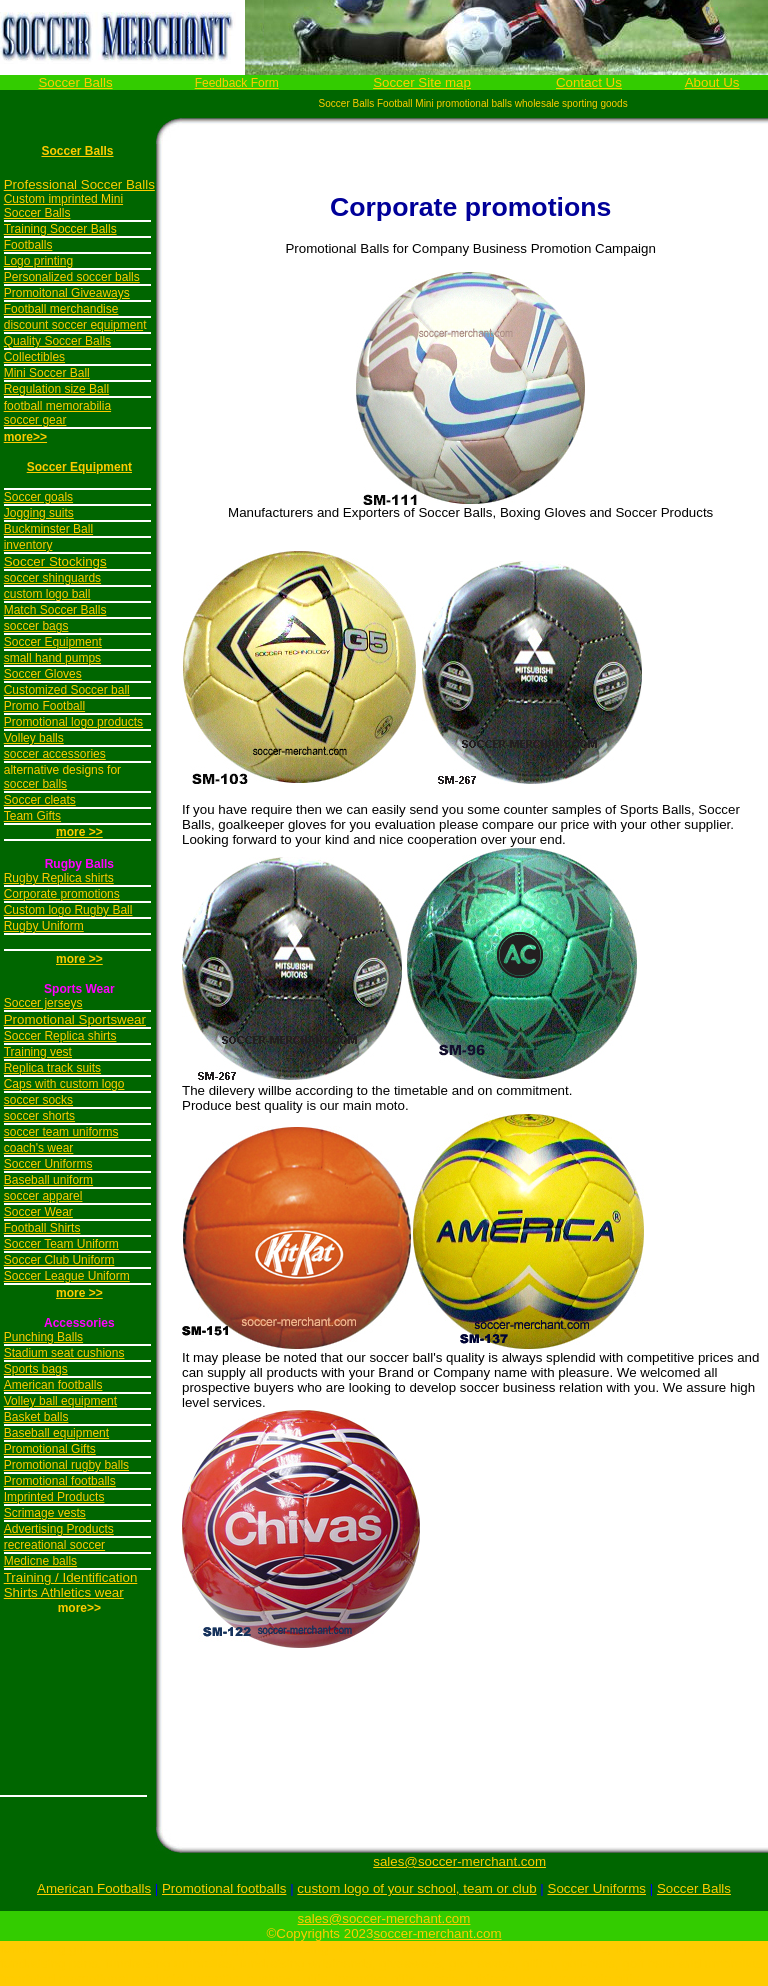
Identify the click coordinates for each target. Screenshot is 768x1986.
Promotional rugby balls (66, 1465)
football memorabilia (57, 406)
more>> (25, 437)
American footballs (53, 1385)
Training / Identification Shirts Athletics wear (71, 1585)
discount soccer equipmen (73, 325)
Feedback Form (237, 83)
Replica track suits (52, 1068)
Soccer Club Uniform (59, 1260)
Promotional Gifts (50, 1449)
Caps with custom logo (64, 1084)
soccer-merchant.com (437, 1933)
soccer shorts (39, 1116)
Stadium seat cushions (64, 1353)
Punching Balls (43, 1337)
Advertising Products (59, 1529)
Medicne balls (40, 1561)
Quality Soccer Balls (57, 341)
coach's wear (39, 1148)
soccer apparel (43, 1196)
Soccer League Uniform (67, 1276)
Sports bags (36, 1369)
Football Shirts (42, 1228)
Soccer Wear (38, 1212)
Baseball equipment (56, 1433)
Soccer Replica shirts (60, 1036)
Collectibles (34, 357)
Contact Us (589, 82)
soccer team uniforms (61, 1132)
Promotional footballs (60, 1481)
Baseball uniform (48, 1180)
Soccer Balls (75, 82)
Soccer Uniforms (48, 1164)
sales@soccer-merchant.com (459, 1861)
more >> (79, 959)
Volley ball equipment (60, 1401)
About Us (712, 82)
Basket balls (36, 1417)
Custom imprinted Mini (63, 199)
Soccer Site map (422, 82)
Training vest (38, 1052)
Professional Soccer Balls (79, 184)
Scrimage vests (45, 1513)
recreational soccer (54, 1545)
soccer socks (38, 1100)
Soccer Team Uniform (61, 1244)
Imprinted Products (54, 1497)
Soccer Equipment (79, 467)
